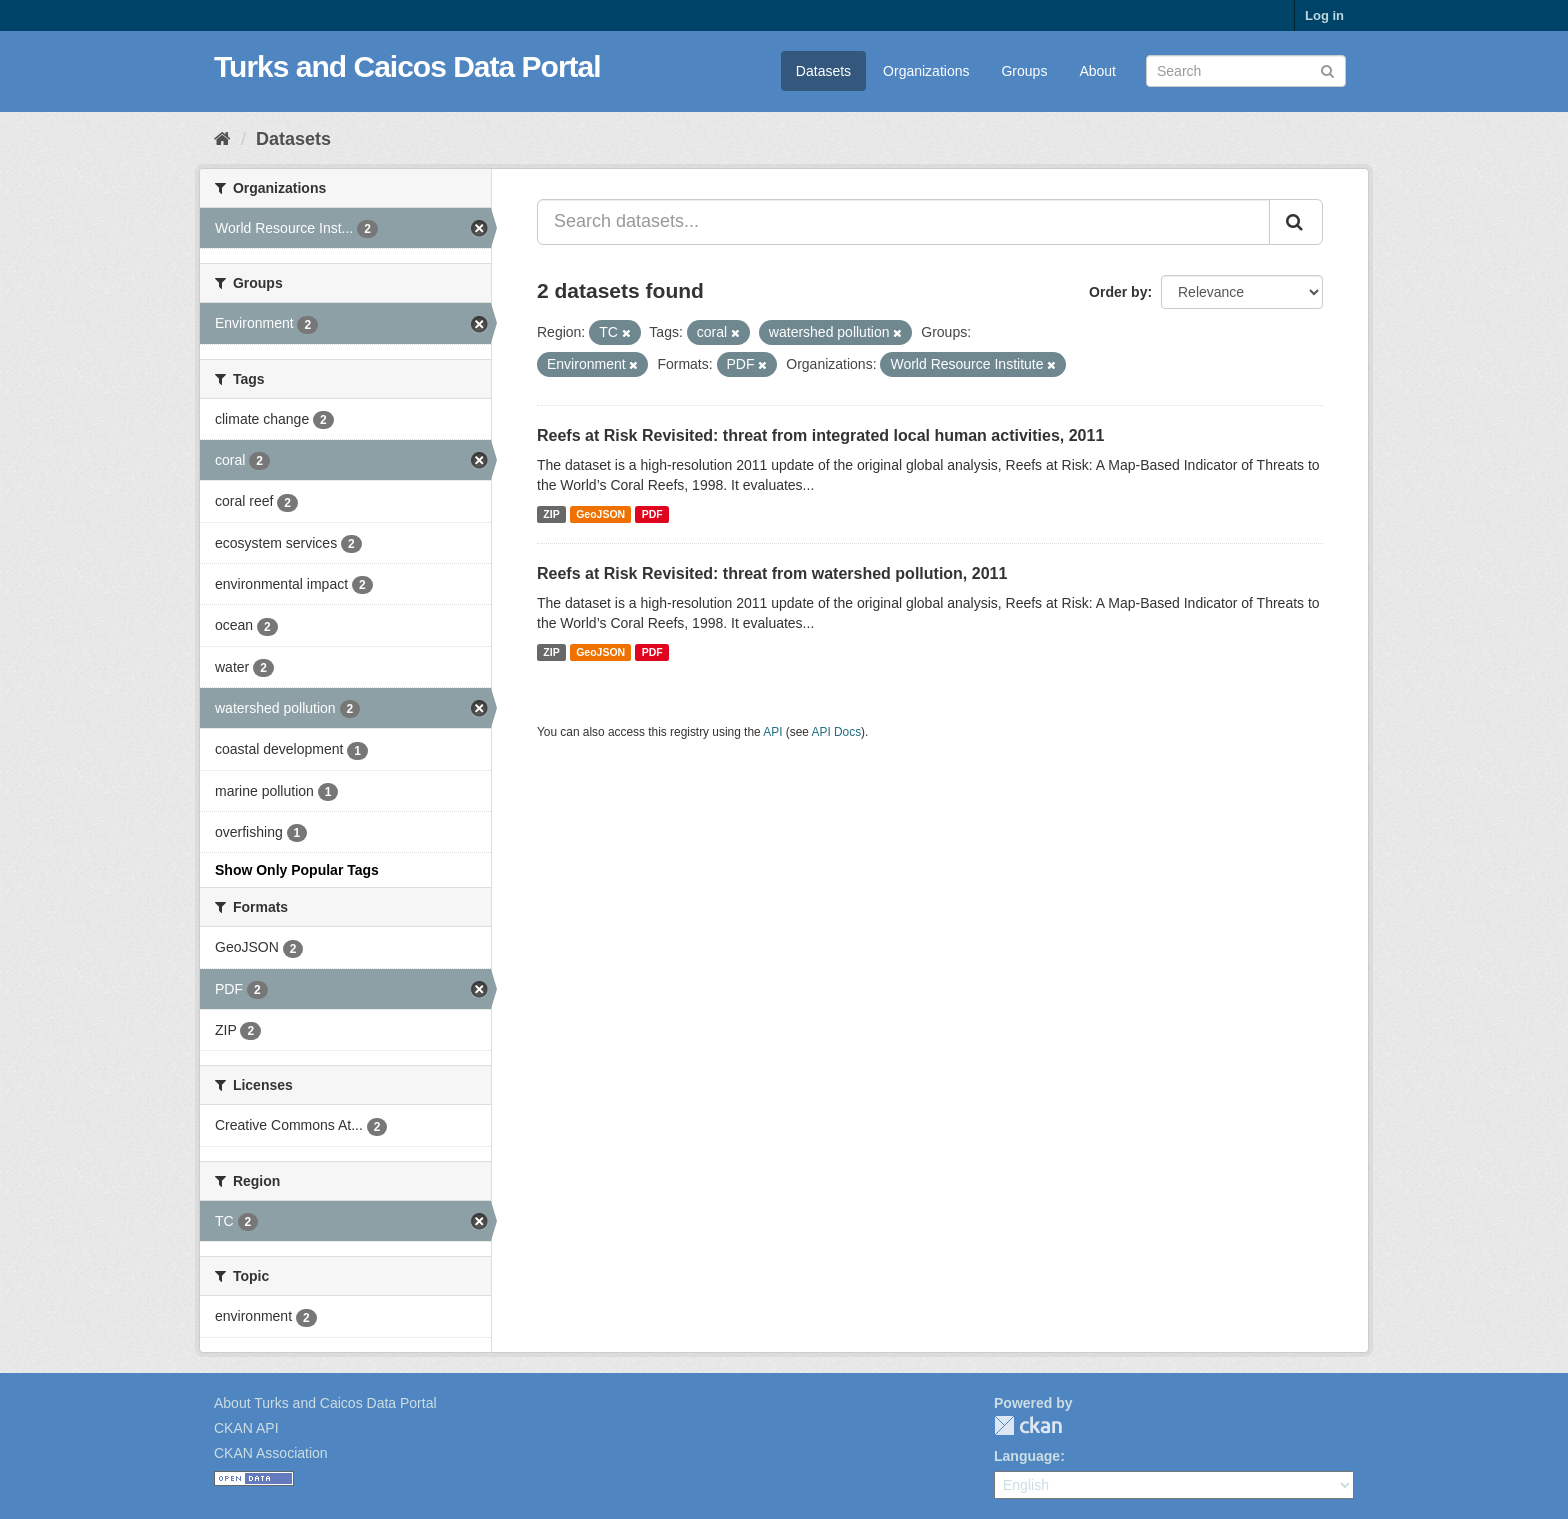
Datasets (823, 71)
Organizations (926, 71)
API (772, 732)
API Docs (837, 732)
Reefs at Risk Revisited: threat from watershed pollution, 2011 (772, 573)
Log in (1324, 15)
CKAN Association (271, 1453)
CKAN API (246, 1428)
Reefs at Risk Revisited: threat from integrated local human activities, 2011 (820, 435)
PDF (652, 514)
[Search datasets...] (903, 222)
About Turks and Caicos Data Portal (325, 1403)
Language (1027, 1456)
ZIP (551, 514)
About (1097, 71)
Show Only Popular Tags (297, 870)
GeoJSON (600, 514)
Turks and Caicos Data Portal (407, 66)
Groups (1024, 71)
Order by (1118, 292)
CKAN (1028, 1425)
